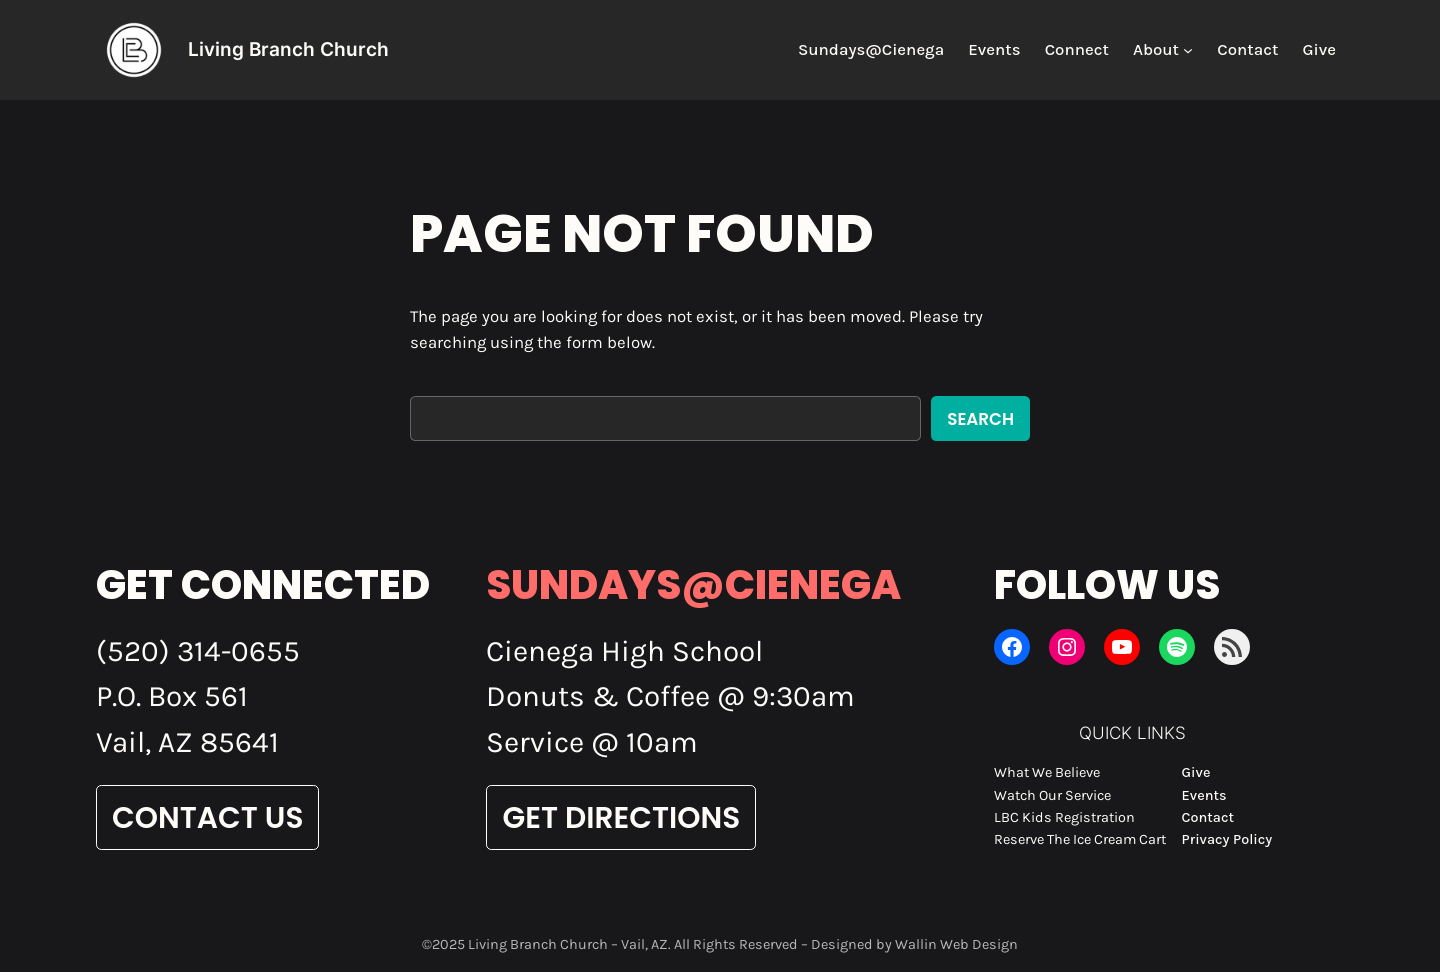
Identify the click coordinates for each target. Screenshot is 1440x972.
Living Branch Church (288, 49)
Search (980, 419)
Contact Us (207, 817)
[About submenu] (1188, 50)
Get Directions (621, 817)
